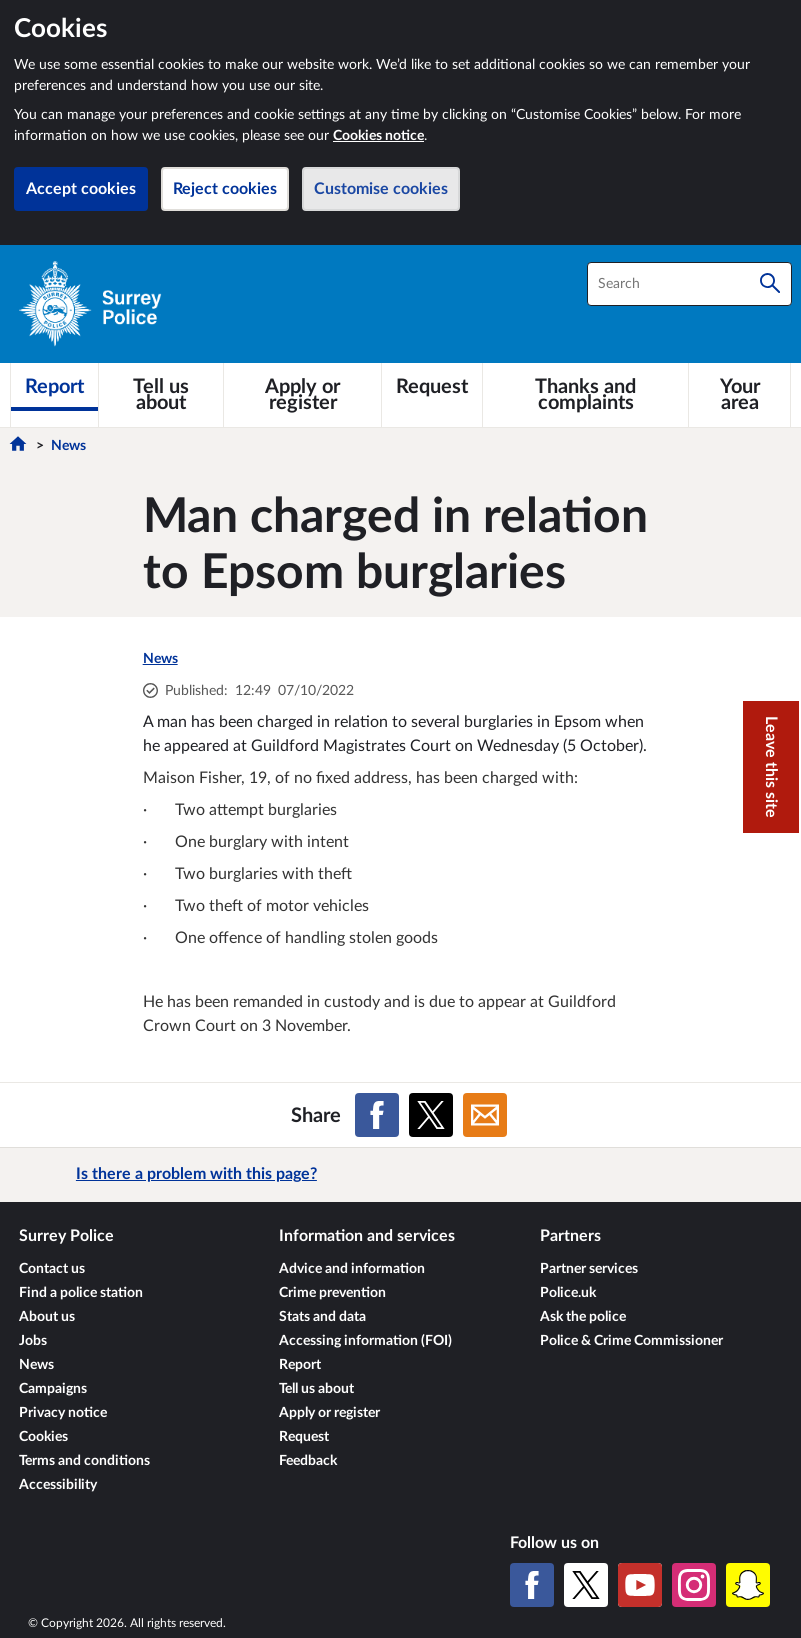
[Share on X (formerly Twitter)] (431, 1115)
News (68, 446)
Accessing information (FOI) (365, 1341)
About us (47, 1317)
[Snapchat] (748, 1585)
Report (300, 1365)
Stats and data (322, 1317)
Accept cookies (81, 189)
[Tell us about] (161, 395)
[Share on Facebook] (377, 1115)
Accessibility (58, 1485)
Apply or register (329, 1413)
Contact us (52, 1269)
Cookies (43, 1437)
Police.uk (568, 1293)
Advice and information (352, 1269)
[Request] (432, 387)
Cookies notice (378, 136)
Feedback (308, 1461)
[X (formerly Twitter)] (586, 1585)
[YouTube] (640, 1585)
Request (304, 1437)
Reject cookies (225, 189)
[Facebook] (532, 1585)
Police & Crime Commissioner (631, 1341)
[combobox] (689, 284)
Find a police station (81, 1293)
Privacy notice (63, 1413)
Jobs (33, 1341)
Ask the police (583, 1317)
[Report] (54, 387)
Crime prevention (332, 1293)
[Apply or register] (302, 395)
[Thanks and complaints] (585, 395)
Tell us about (316, 1389)
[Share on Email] (485, 1115)
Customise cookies (381, 189)
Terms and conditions (84, 1461)
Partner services (589, 1269)
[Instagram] (694, 1585)
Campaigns (53, 1389)
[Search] (770, 284)
